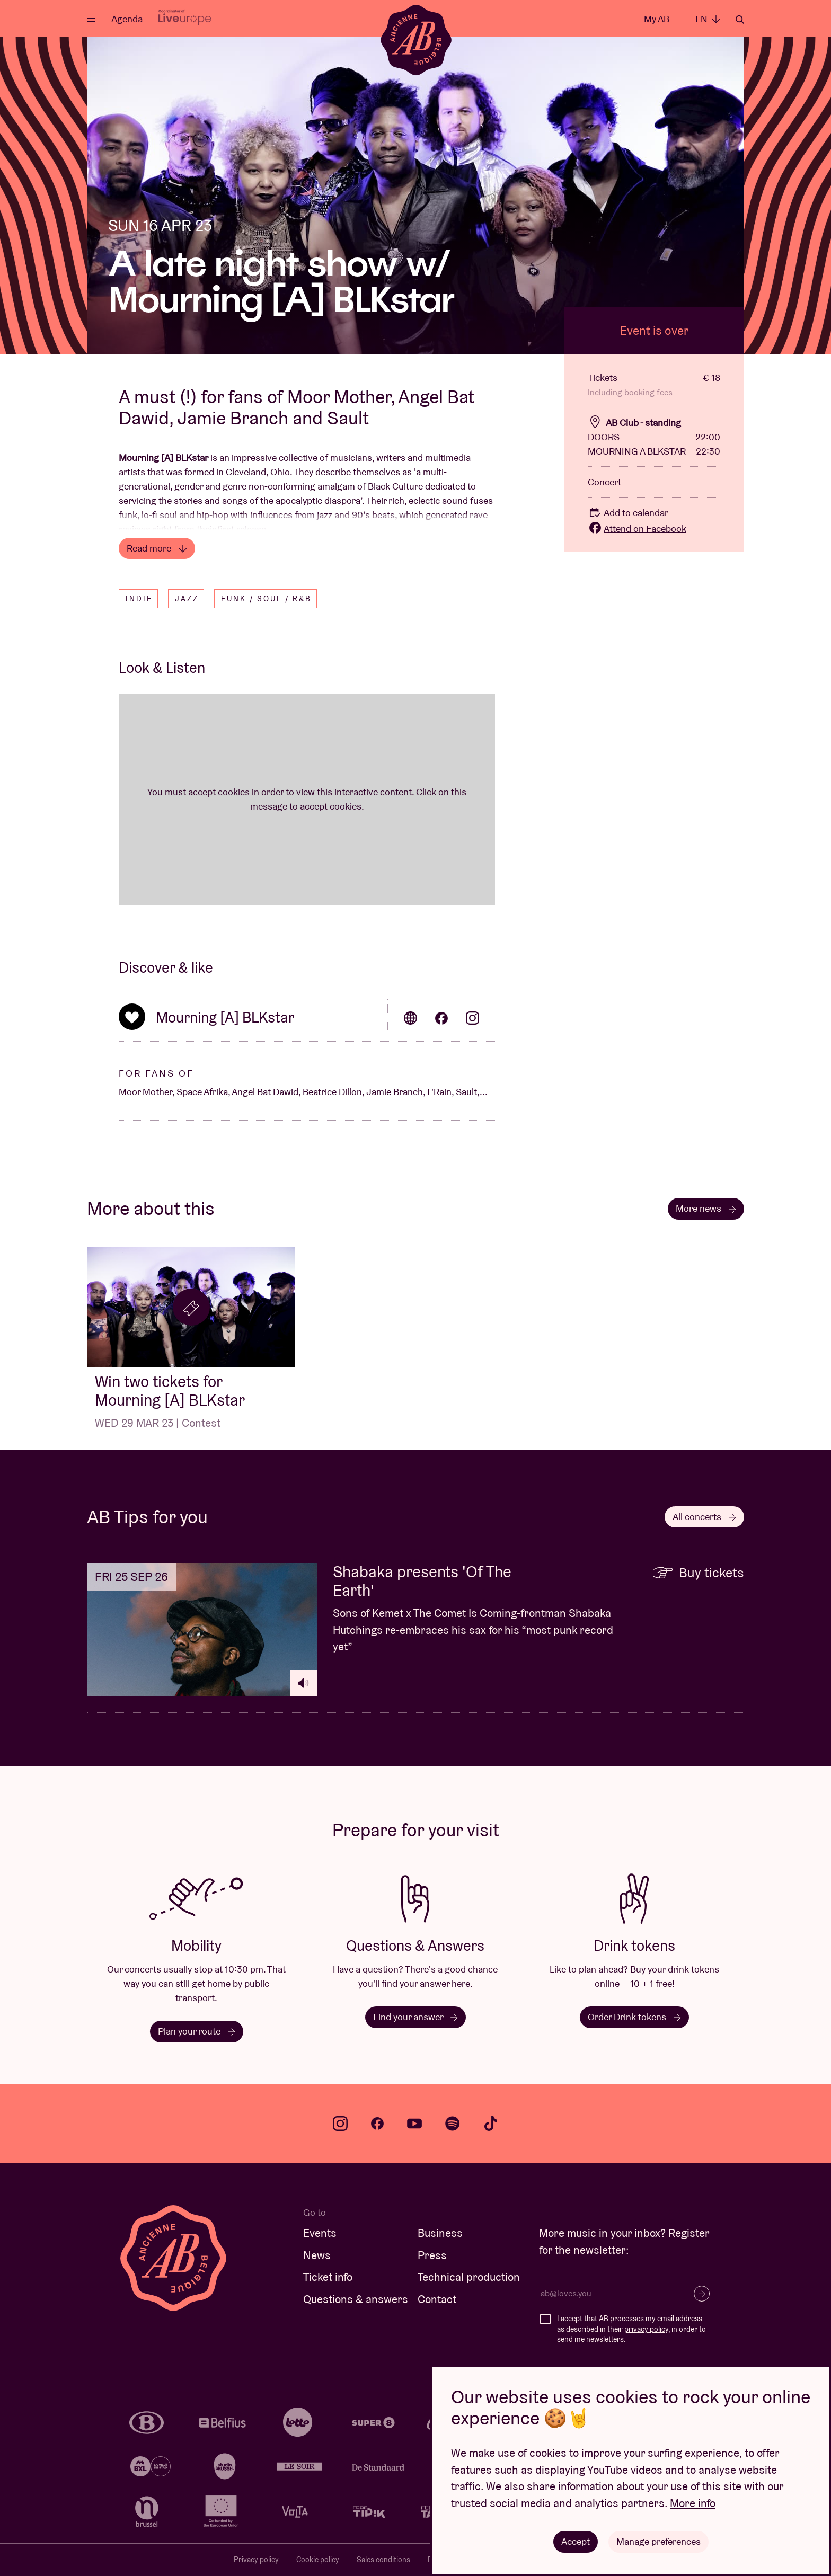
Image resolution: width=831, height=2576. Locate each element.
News (317, 2255)
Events (320, 2233)
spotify (452, 2123)
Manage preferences (658, 2541)
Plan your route (196, 2031)
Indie (139, 598)
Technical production (469, 2277)
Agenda (127, 19)
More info (692, 2503)
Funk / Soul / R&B (266, 598)
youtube (414, 2123)
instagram (340, 2123)
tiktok (490, 2123)
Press (432, 2255)
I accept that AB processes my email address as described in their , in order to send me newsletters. (631, 2329)
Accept (575, 2541)
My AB (656, 19)
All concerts (704, 1517)
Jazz (187, 598)
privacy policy (646, 2329)
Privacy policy (256, 2559)
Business (440, 2233)
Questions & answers (355, 2299)
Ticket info (327, 2277)
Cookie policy (317, 2559)
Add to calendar (628, 513)
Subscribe (702, 2294)
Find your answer (415, 2017)
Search (740, 19)
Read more (157, 548)
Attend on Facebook (637, 528)
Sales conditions (383, 2559)
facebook (377, 2123)
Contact (437, 2299)
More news (706, 1208)
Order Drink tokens (634, 2017)
